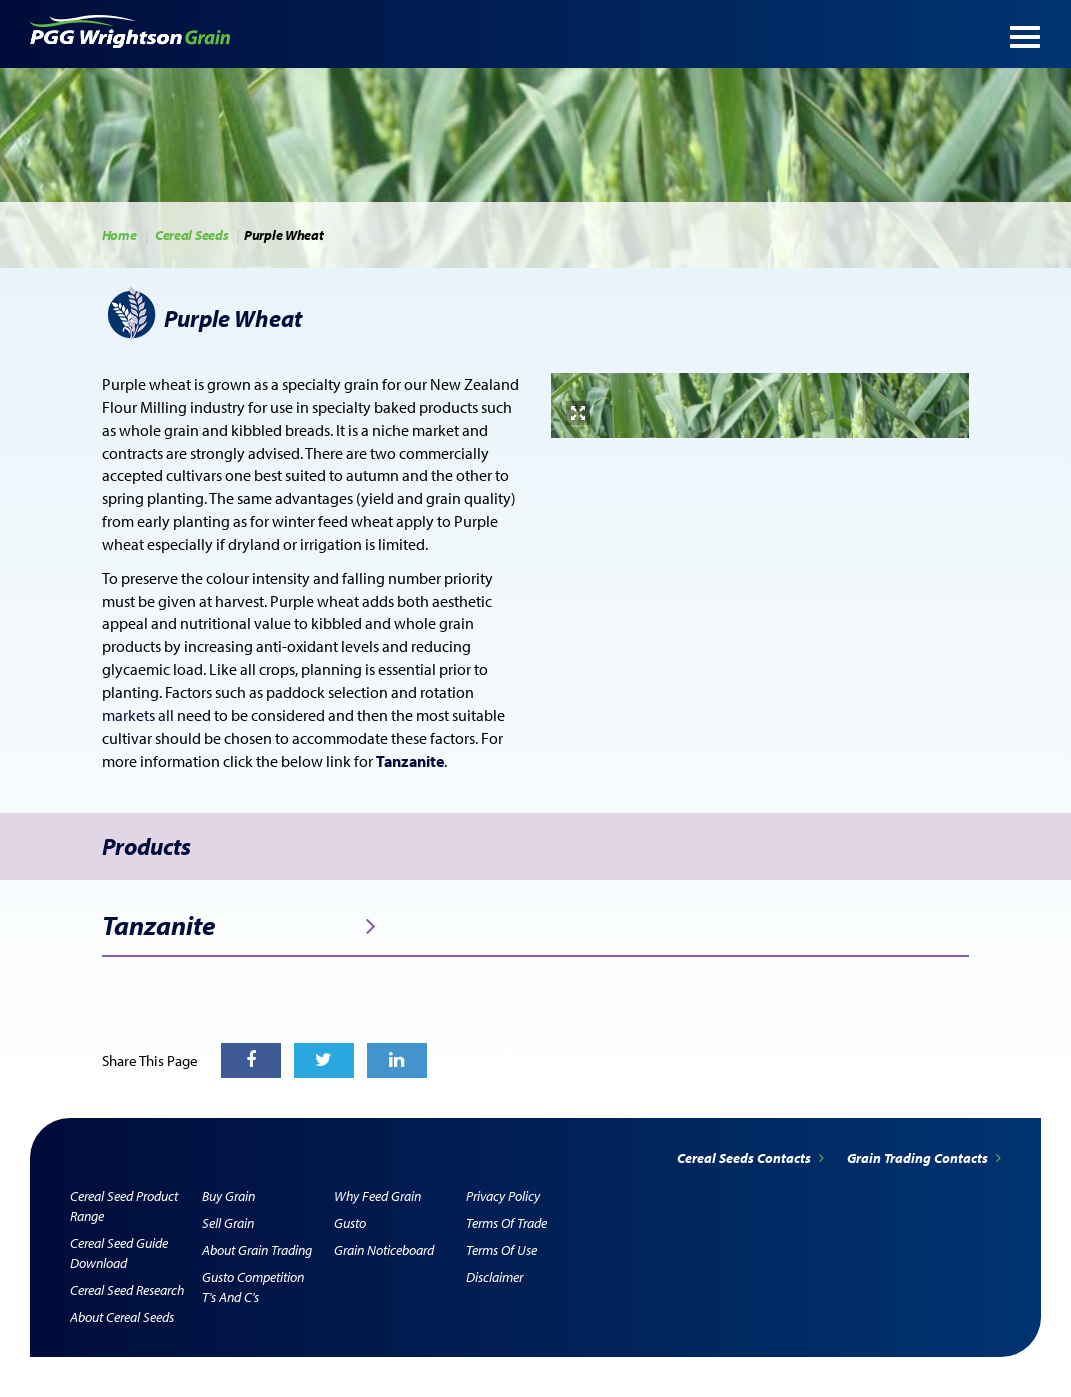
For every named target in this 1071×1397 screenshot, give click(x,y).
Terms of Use (501, 1250)
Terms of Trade (506, 1223)
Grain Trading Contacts (924, 1158)
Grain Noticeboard (384, 1250)
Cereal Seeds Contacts (752, 1158)
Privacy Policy (503, 1196)
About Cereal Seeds (122, 1317)
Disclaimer (494, 1277)
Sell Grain (228, 1223)
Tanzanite (239, 926)
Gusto (350, 1223)
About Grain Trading (257, 1250)
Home (119, 235)
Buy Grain (228, 1196)
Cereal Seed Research (127, 1290)
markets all (139, 715)
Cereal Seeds (191, 235)
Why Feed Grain (377, 1196)
